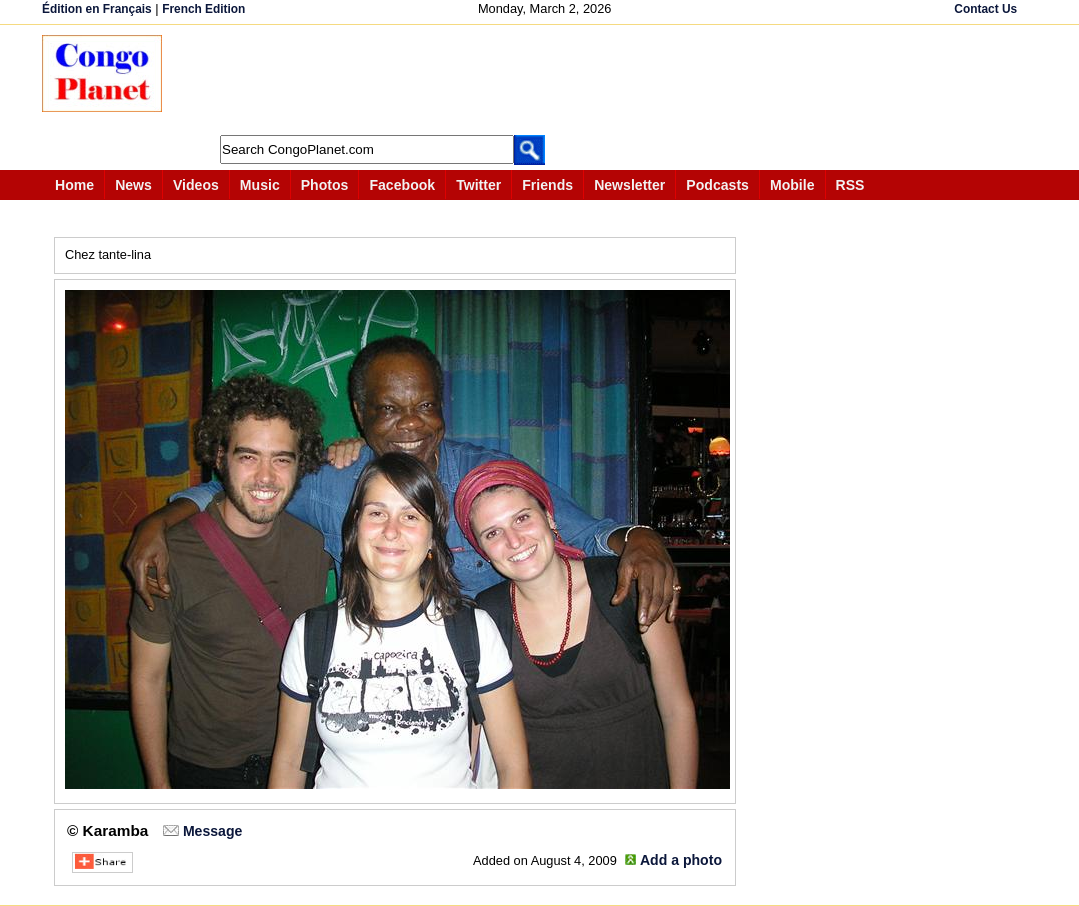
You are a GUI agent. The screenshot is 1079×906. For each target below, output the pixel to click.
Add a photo (681, 860)
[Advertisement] (546, 80)
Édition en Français (97, 9)
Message (212, 831)
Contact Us (985, 9)
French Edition (203, 9)
